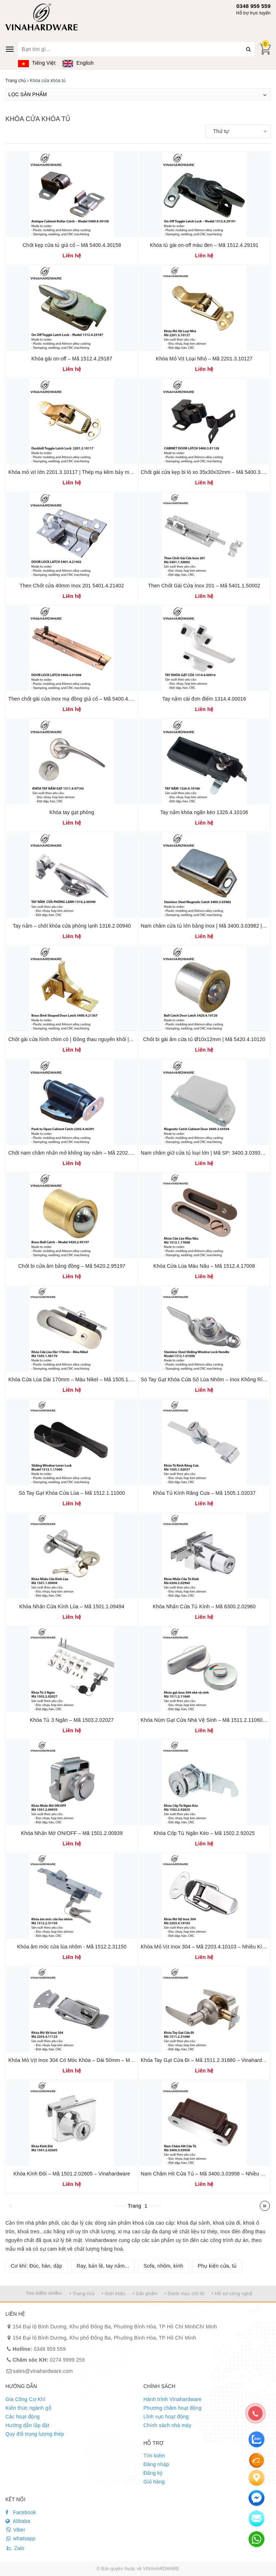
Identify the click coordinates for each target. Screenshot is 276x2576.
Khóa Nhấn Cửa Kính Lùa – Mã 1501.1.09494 (71, 1606)
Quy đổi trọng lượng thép (34, 2434)
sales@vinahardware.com (43, 2371)
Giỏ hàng (154, 2482)
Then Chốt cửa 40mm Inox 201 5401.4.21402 (72, 586)
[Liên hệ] (256, 2478)
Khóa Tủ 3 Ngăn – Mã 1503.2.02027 (72, 1720)
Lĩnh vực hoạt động (166, 2416)
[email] (256, 2498)
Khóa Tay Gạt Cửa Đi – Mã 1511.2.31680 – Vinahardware (207, 2060)
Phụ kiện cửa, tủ (217, 2266)
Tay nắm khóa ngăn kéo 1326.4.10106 (204, 812)
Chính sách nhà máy (167, 2425)
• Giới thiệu (114, 2293)
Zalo (14, 2548)
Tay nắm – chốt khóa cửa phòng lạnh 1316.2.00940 (72, 926)
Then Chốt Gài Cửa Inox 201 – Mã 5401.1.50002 (204, 586)
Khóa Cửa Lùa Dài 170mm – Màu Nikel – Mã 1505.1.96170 (76, 1379)
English (78, 63)
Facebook (20, 2512)
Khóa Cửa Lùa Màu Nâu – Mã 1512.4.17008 (204, 1266)
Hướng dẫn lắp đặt (27, 2425)
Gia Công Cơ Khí (25, 2399)
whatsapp (20, 2538)
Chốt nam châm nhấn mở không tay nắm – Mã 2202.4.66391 (78, 1153)
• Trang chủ (82, 2293)
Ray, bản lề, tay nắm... (103, 2266)
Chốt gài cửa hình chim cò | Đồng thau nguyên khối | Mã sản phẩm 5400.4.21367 (101, 1039)
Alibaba (17, 2521)
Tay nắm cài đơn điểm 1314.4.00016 (204, 699)
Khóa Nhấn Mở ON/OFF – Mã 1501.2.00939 (71, 1833)
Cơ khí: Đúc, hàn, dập (36, 2266)
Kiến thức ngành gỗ (28, 2408)
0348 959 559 (253, 6)
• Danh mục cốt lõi (185, 2293)
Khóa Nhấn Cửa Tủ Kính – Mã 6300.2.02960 (204, 1606)
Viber (15, 2530)
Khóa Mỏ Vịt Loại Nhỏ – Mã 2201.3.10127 (204, 358)
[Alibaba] (256, 2460)
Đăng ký (153, 2473)
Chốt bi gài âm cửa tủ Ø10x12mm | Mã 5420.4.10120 (204, 1039)
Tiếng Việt (37, 63)
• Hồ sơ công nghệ (232, 2293)
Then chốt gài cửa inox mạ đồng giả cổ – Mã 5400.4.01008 (76, 699)
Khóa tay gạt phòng (71, 812)
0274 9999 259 (49, 2360)
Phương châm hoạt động (172, 2408)
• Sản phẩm (145, 2293)
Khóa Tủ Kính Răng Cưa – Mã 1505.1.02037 (204, 1493)
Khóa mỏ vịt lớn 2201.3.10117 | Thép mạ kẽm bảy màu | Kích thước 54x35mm (98, 472)
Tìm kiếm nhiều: (44, 2293)
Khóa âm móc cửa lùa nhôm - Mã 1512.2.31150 (71, 1947)
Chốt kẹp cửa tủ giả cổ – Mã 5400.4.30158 (71, 245)
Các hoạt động (22, 2416)
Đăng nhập (156, 2464)
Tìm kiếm (154, 2456)
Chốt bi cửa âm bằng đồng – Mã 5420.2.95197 (71, 1266)
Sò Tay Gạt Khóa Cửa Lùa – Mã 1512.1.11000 (72, 1493)
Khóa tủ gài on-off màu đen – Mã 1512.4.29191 (204, 245)
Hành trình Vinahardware (172, 2399)
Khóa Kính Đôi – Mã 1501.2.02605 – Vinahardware (71, 2174)
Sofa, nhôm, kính (164, 2266)
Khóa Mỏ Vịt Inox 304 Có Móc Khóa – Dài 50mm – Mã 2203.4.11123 (87, 2060)
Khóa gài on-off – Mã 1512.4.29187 (71, 358)
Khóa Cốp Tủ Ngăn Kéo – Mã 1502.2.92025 (204, 1833)
